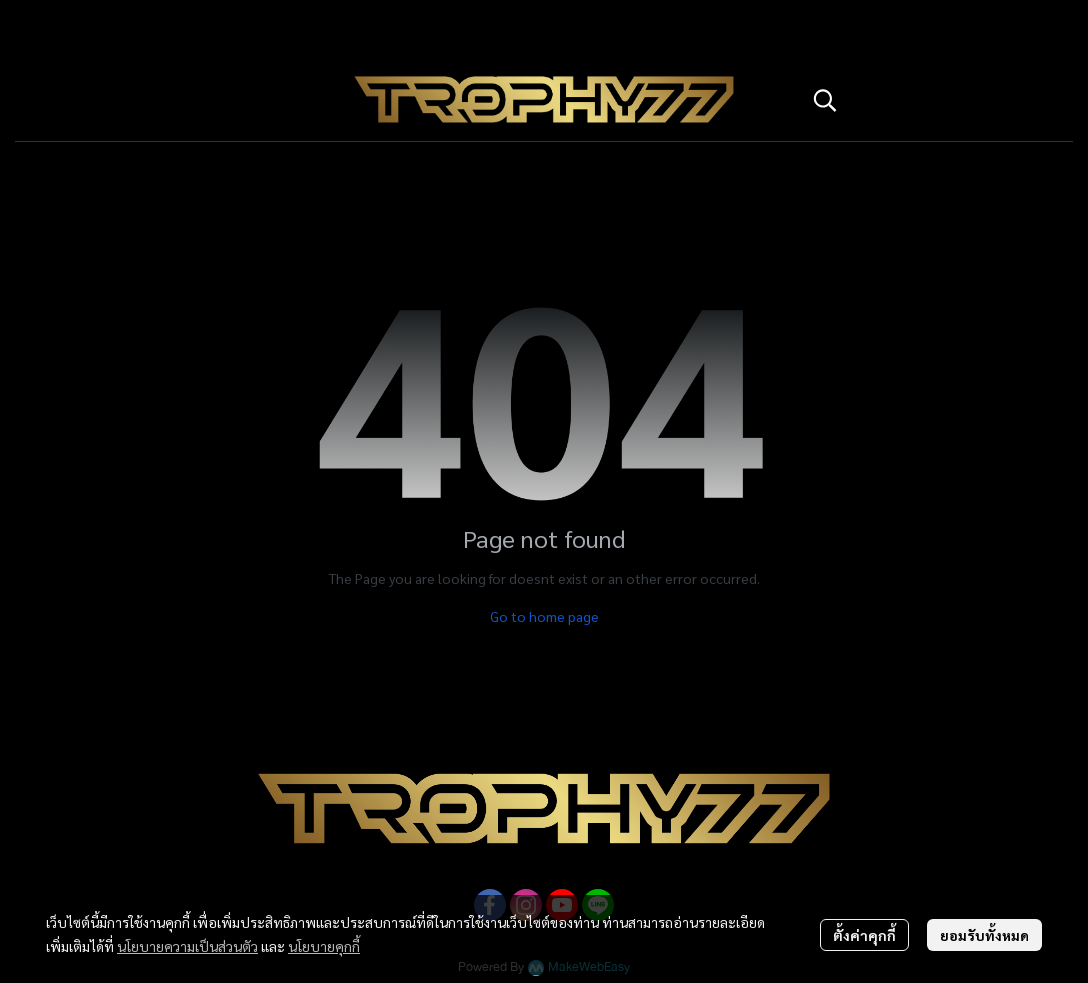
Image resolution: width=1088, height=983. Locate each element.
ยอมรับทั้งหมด (984, 935)
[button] (933, 100)
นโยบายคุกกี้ (324, 946)
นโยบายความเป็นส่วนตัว (187, 946)
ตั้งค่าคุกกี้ (864, 935)
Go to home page (544, 616)
